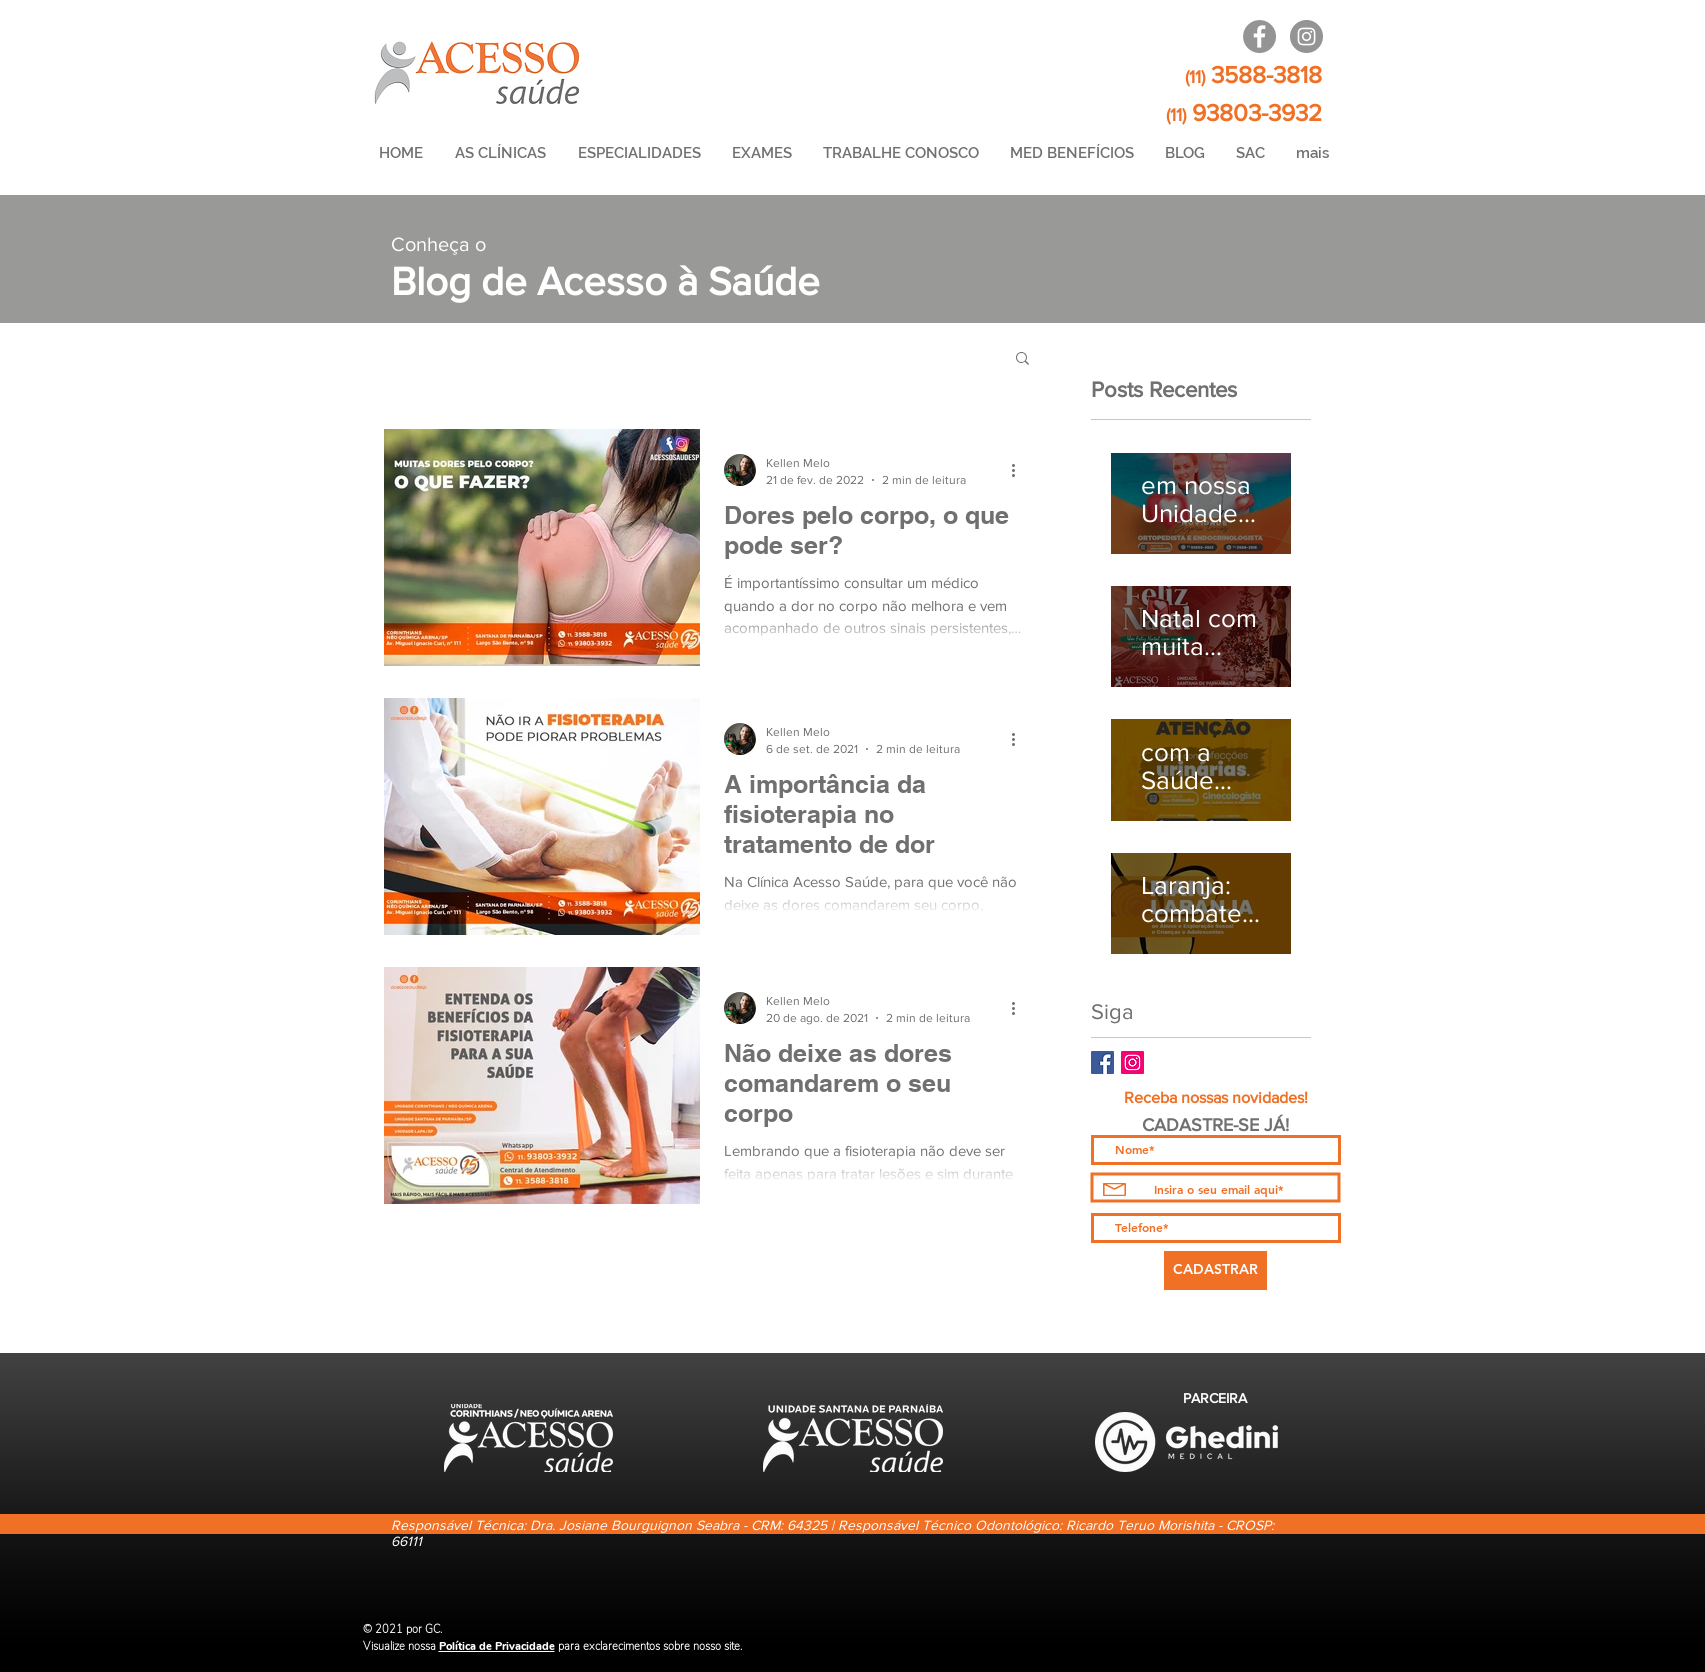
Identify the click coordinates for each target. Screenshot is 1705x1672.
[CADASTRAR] (1215, 1270)
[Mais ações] (1021, 470)
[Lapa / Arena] (1259, 36)
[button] (1022, 359)
